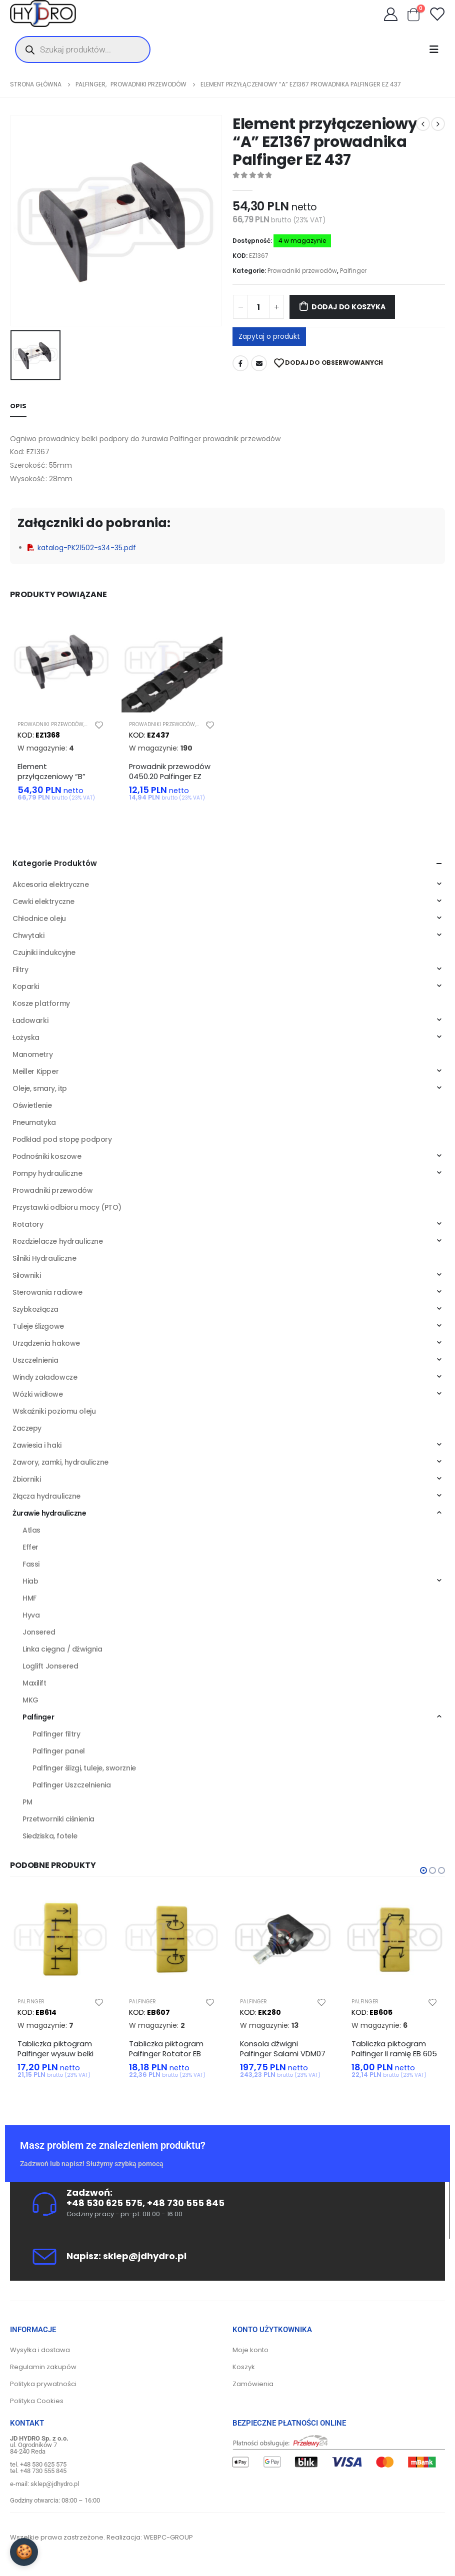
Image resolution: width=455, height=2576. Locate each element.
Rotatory (28, 1227)
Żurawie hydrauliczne (49, 1516)
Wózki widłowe (37, 1397)
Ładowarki (30, 1023)
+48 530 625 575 (104, 2209)
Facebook (240, 363)
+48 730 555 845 (185, 2209)
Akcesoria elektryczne (50, 887)
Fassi (31, 1567)
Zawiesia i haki (37, 1448)
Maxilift (34, 1686)
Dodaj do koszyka (349, 307)
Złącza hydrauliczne (46, 1499)
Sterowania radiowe (47, 1295)
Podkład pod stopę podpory (62, 1142)
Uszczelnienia (35, 1363)
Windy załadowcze (44, 1380)
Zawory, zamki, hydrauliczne (60, 1465)
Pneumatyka (34, 1125)
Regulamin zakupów (43, 2373)
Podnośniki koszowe (46, 1159)
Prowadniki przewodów (302, 270)
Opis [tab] (18, 406)
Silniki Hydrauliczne (44, 1261)
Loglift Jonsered (50, 1669)
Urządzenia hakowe (46, 1346)
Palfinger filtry (56, 1737)
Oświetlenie (32, 1108)
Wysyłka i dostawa (40, 2356)
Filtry (20, 972)
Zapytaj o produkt (269, 336)
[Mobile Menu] (437, 49)
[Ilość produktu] (259, 307)
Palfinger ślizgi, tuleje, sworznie (84, 1771)
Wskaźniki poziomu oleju (54, 1414)
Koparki (25, 989)
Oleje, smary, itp (39, 1091)
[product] (61, 662)
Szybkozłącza (35, 1312)
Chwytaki (28, 938)
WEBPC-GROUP (168, 2544)
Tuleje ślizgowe (38, 1329)
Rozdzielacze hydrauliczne (57, 1244)
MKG (30, 1703)
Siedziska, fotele (50, 1839)
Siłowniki (26, 1278)
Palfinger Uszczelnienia (71, 1788)
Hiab (30, 1584)
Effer (30, 1550)
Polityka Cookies (37, 2407)
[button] (423, 1873)
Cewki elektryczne (43, 904)
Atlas (31, 1533)
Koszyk (243, 2373)
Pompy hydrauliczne (47, 1176)
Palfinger (353, 270)
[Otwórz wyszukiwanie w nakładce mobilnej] (83, 49)
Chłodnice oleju (39, 921)
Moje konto (250, 2356)
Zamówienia (253, 2390)
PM (27, 1805)
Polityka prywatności (43, 2390)
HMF (29, 1601)
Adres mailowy (259, 363)
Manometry (32, 1057)
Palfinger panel (58, 1754)
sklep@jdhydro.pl (144, 2262)
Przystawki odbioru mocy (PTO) (67, 1210)
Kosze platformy (41, 1006)
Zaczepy (27, 1431)
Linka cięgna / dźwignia (62, 1652)
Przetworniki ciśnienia (58, 1822)
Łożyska (26, 1040)
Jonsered (39, 1635)
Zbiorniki (26, 1482)
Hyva (31, 1618)
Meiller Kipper (35, 1074)
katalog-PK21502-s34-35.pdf (82, 548)
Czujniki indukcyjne (44, 955)
